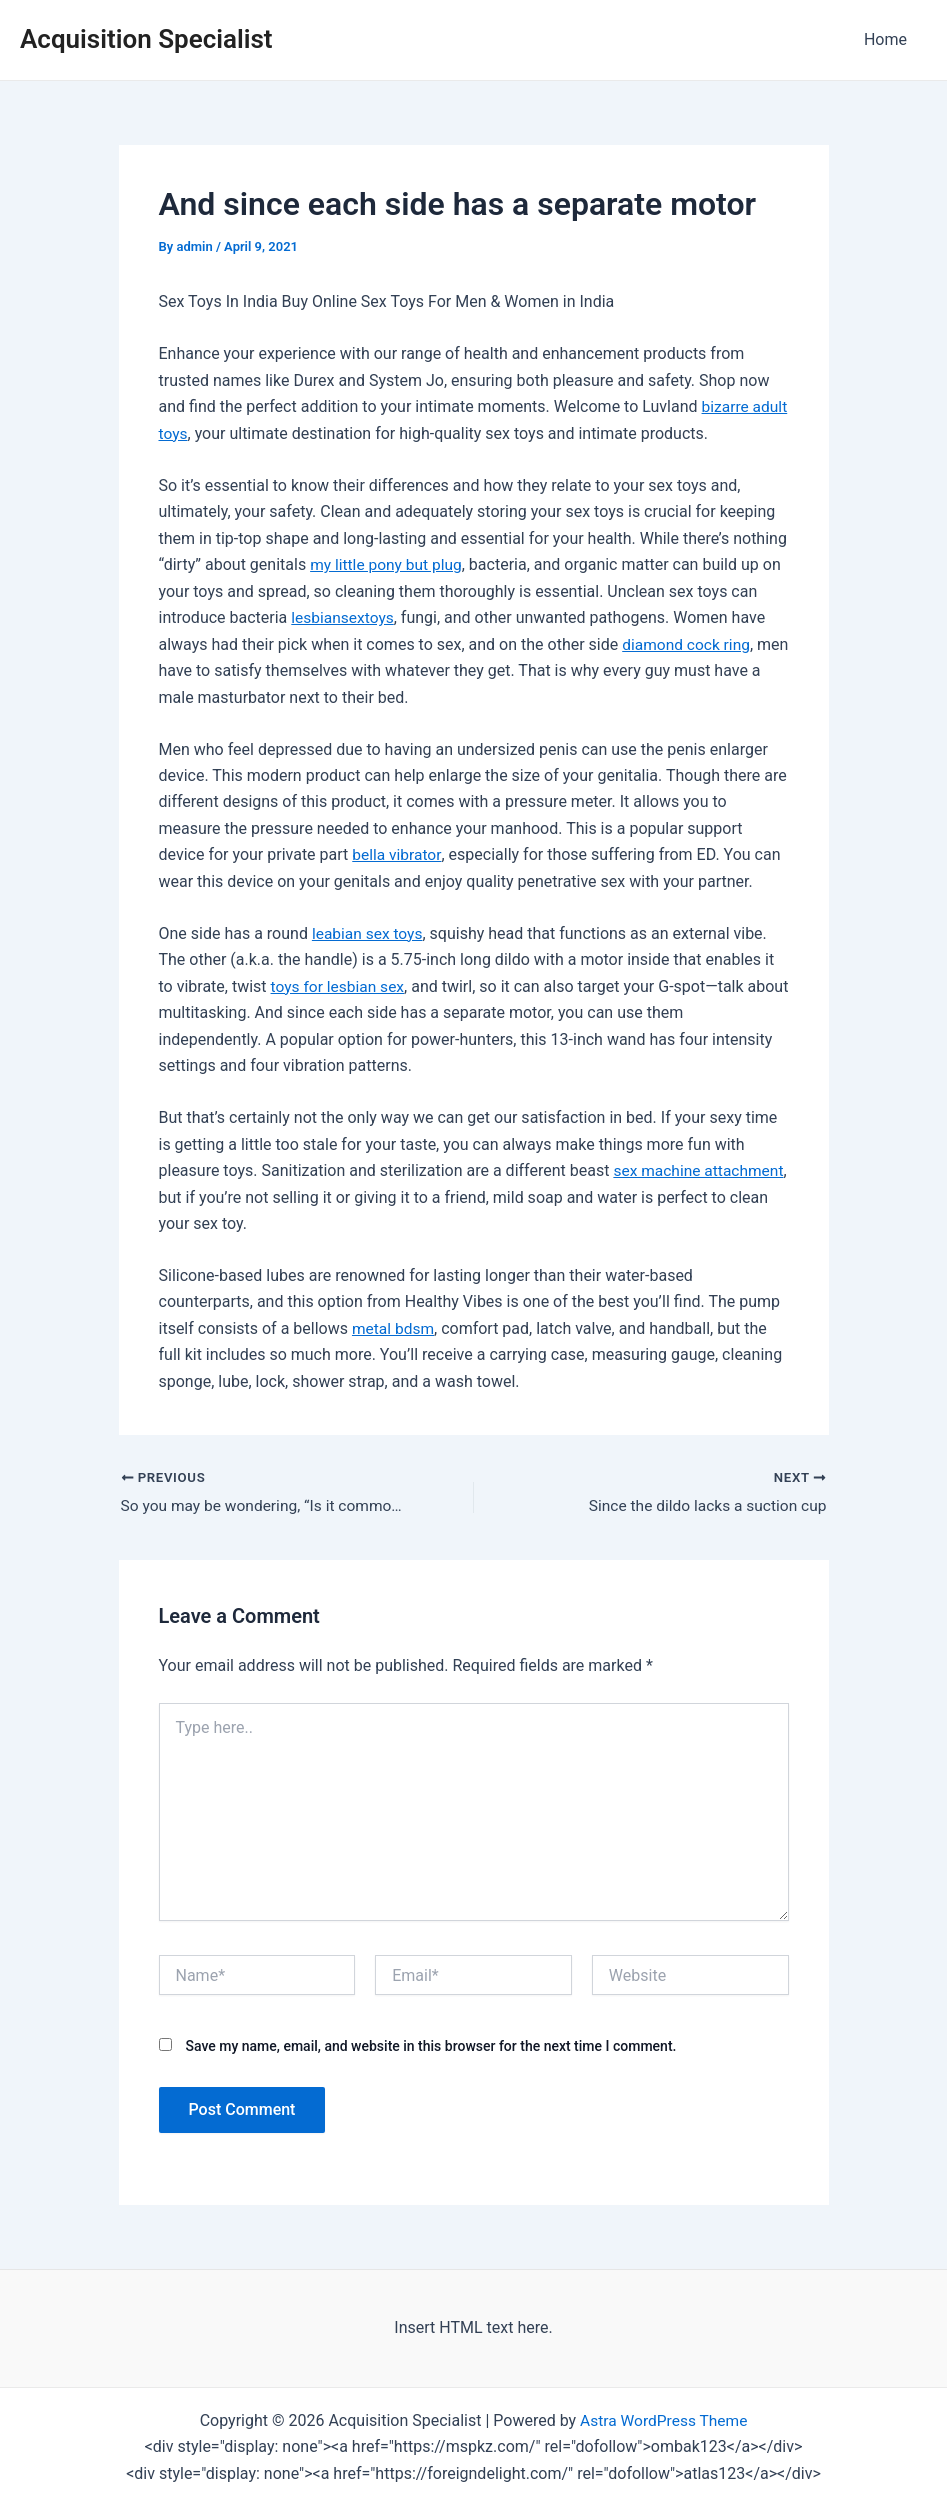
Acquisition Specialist (146, 39)
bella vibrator (397, 853)
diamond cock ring (688, 643)
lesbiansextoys (344, 616)
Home (889, 39)
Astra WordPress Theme (664, 2419)
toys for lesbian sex (340, 984)
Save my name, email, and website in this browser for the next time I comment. (430, 2045)
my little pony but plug (388, 564)
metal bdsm (394, 1326)
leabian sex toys (369, 931)
